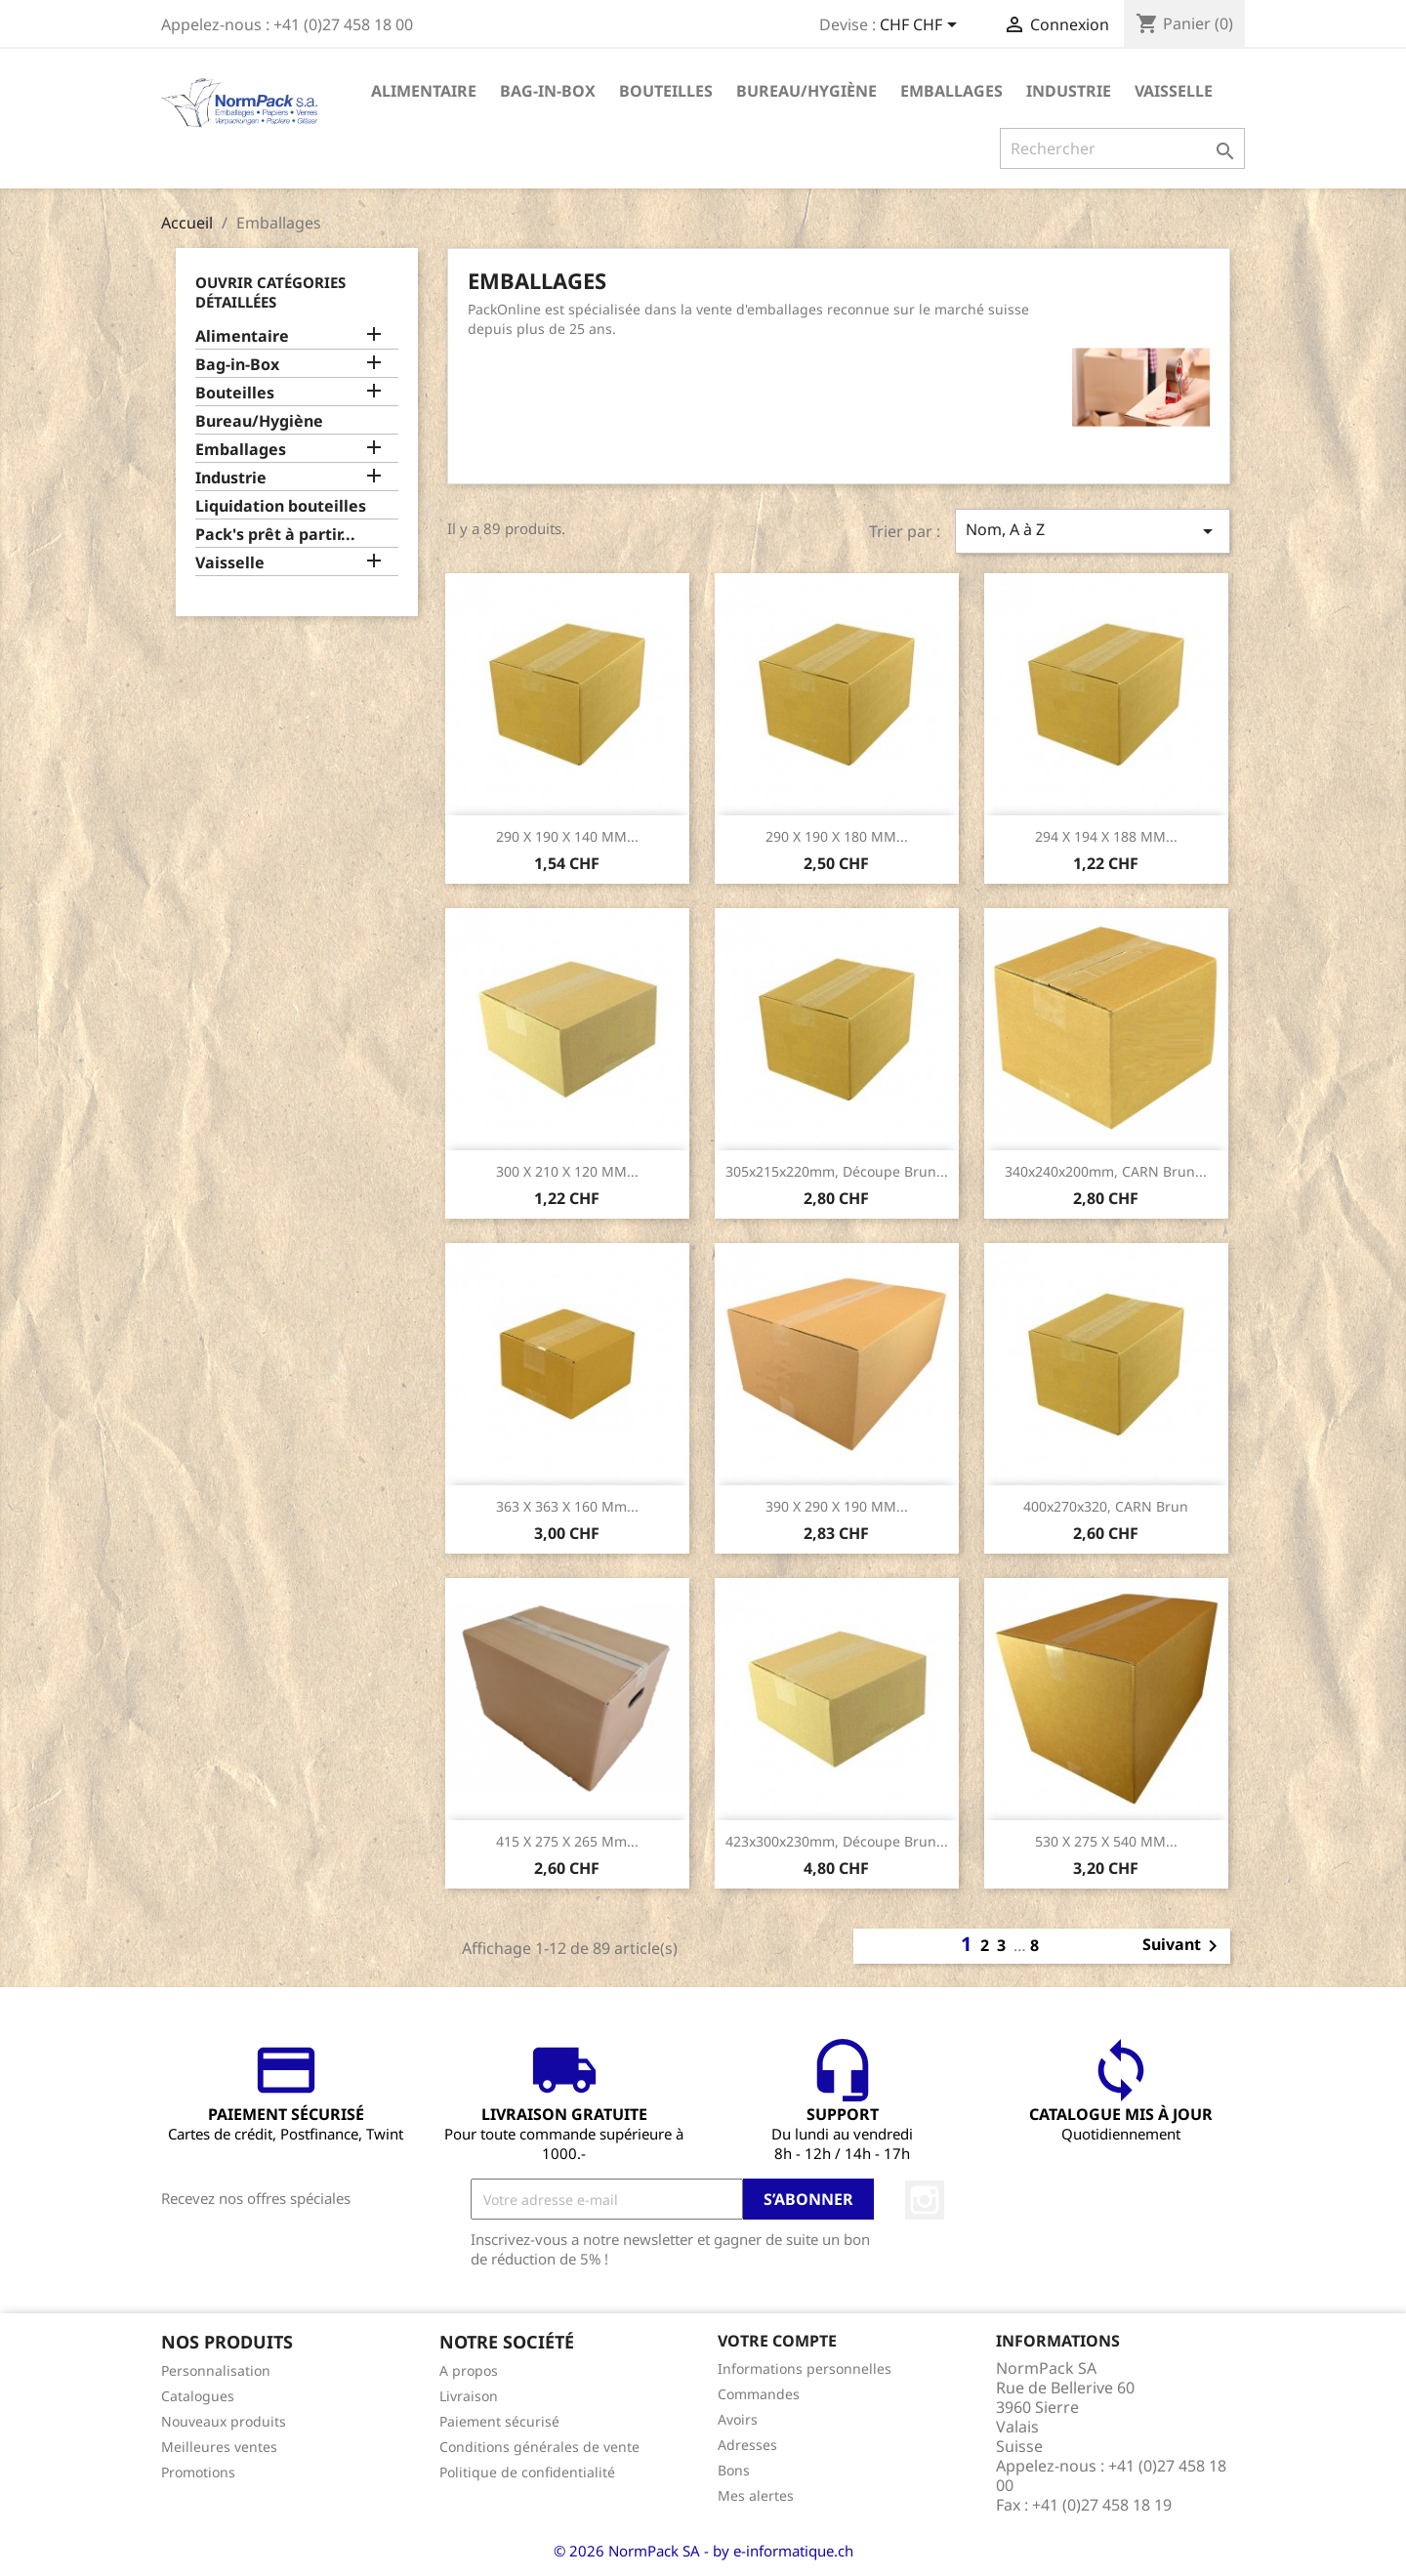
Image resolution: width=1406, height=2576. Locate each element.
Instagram (924, 2200)
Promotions (198, 2472)
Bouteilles (666, 91)
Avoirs (738, 2419)
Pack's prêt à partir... (275, 534)
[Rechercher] (1122, 148)
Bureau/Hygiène (806, 91)
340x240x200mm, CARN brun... (1106, 1171)
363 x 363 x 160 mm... (567, 1506)
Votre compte (777, 2340)
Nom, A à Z (1093, 531)
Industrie (1068, 91)
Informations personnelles (804, 2368)
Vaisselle (1174, 91)
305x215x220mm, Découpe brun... (836, 1171)
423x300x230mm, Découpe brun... (836, 1841)
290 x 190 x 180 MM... (836, 836)
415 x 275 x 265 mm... (567, 1841)
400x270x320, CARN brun (1105, 1506)
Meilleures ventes (219, 2446)
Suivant (1183, 1946)
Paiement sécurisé (499, 2421)
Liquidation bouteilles (280, 506)
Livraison (468, 2396)
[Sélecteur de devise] (922, 26)
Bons (734, 2470)
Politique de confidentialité (527, 2472)
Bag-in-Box (548, 91)
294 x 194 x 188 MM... (1106, 836)
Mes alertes (756, 2495)
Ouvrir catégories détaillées (270, 292)
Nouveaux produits (223, 2421)
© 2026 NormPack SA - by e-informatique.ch (703, 2550)
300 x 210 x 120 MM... (567, 1171)
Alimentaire (423, 91)
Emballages (951, 91)
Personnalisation (215, 2370)
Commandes (759, 2394)
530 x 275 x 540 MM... (1106, 1841)
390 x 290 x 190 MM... (836, 1506)
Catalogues (197, 2396)
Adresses (747, 2444)
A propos (468, 2370)
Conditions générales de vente (539, 2446)
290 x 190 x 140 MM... (567, 836)
